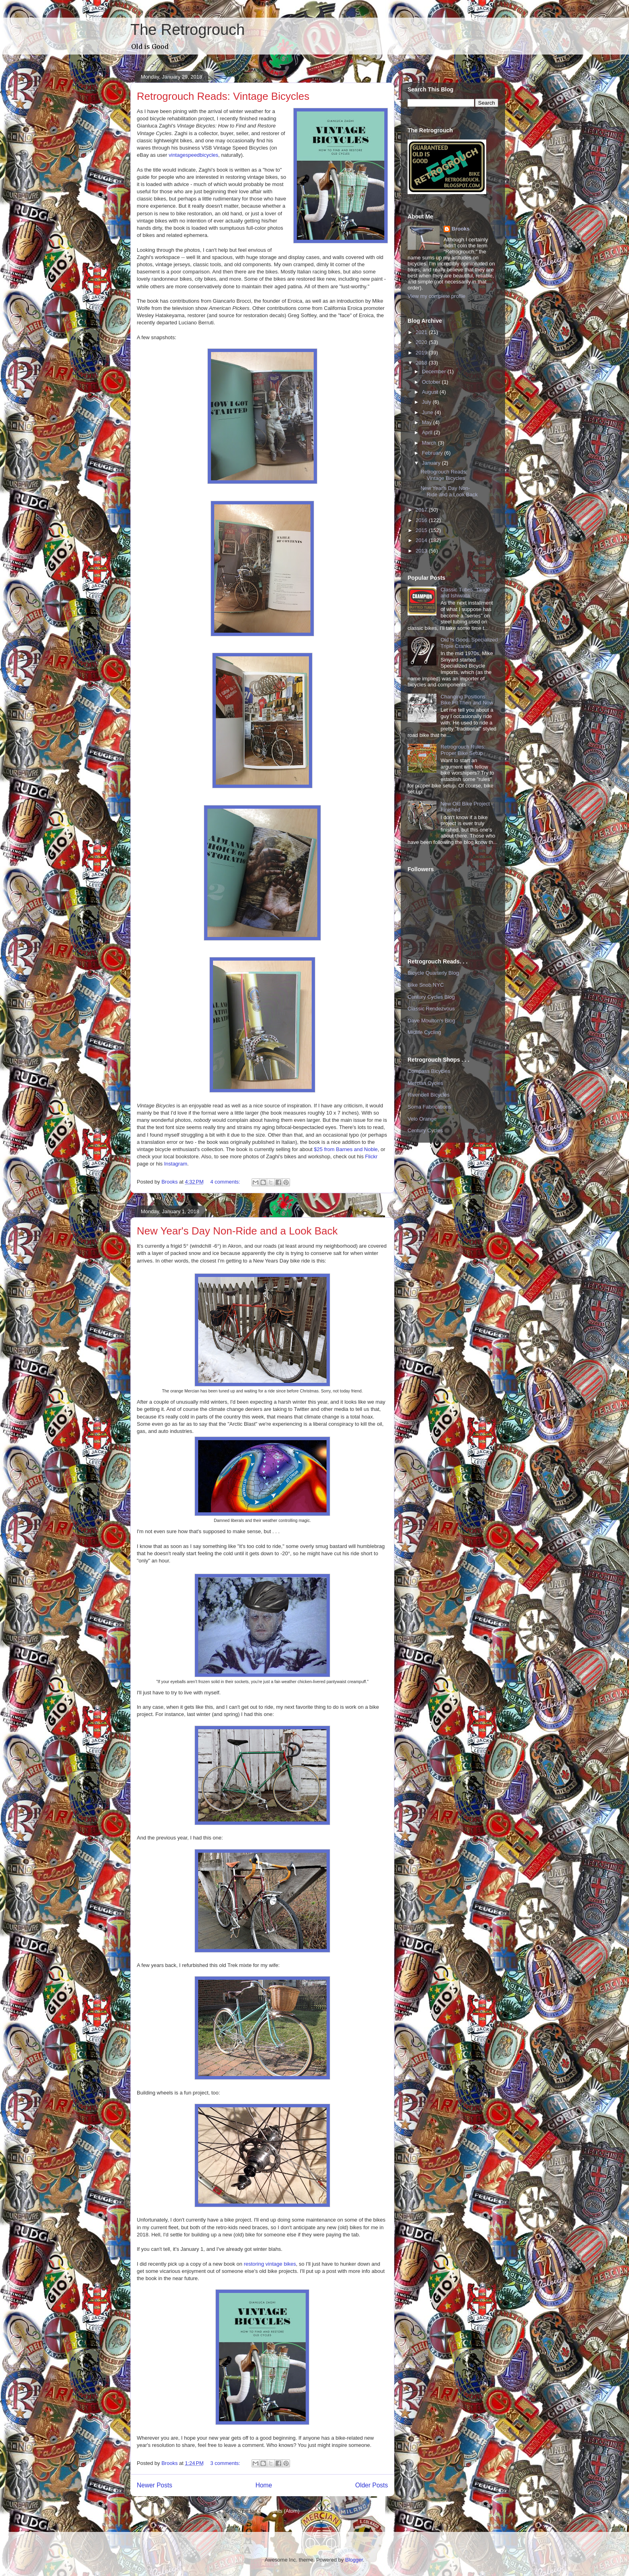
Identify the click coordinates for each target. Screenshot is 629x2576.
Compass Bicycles (429, 1071)
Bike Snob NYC (426, 985)
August (431, 392)
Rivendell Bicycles (429, 1095)
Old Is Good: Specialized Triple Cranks (469, 643)
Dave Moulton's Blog (431, 1021)
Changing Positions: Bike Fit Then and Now (466, 700)
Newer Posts (154, 2485)
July (427, 402)
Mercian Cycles (425, 1083)
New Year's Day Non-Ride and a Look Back (237, 1231)
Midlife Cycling (424, 1032)
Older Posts (371, 2485)
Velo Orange (422, 1119)
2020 (422, 342)
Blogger (354, 2560)
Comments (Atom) (278, 2511)
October (432, 382)
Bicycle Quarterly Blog (433, 973)
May (427, 422)
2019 (422, 353)
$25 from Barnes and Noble (346, 1149)
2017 (422, 510)
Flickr (371, 1156)
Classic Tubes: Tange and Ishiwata (465, 593)
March (430, 443)
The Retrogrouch (187, 29)
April (428, 432)
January (432, 463)
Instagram (175, 1164)
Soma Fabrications (429, 1107)
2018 (422, 363)
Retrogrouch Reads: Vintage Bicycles (223, 96)
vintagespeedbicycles (194, 155)
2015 (422, 530)
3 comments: (225, 2463)
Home (264, 2485)
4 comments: (225, 1182)
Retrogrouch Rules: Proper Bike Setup (462, 750)
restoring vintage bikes (270, 2264)
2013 (422, 551)
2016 (422, 520)
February (433, 453)
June (428, 412)
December (435, 371)
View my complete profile (436, 296)
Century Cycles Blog (431, 997)
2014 (422, 540)
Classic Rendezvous (431, 1009)
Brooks (461, 229)
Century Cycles (425, 1130)
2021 (422, 332)
